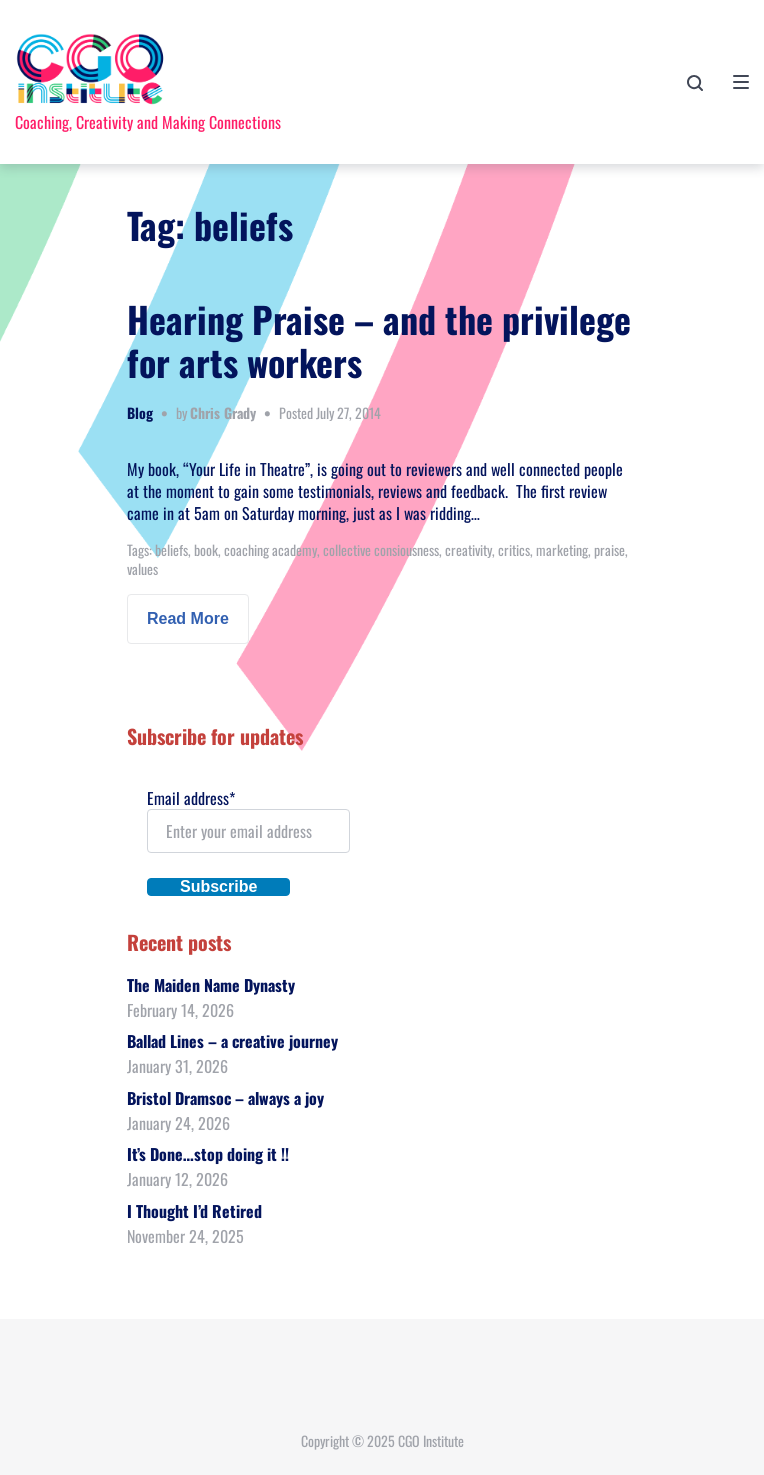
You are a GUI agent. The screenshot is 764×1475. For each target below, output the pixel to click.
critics (514, 549)
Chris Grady (223, 412)
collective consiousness (381, 549)
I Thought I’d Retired (194, 1211)
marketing (562, 549)
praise (609, 549)
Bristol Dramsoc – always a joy (225, 1098)
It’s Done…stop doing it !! (208, 1154)
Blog (140, 412)
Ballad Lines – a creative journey (232, 1041)
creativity (468, 549)
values (142, 568)
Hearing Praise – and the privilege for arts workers (379, 340)
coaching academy (270, 549)
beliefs (171, 549)
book (206, 549)
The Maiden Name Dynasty (211, 985)
